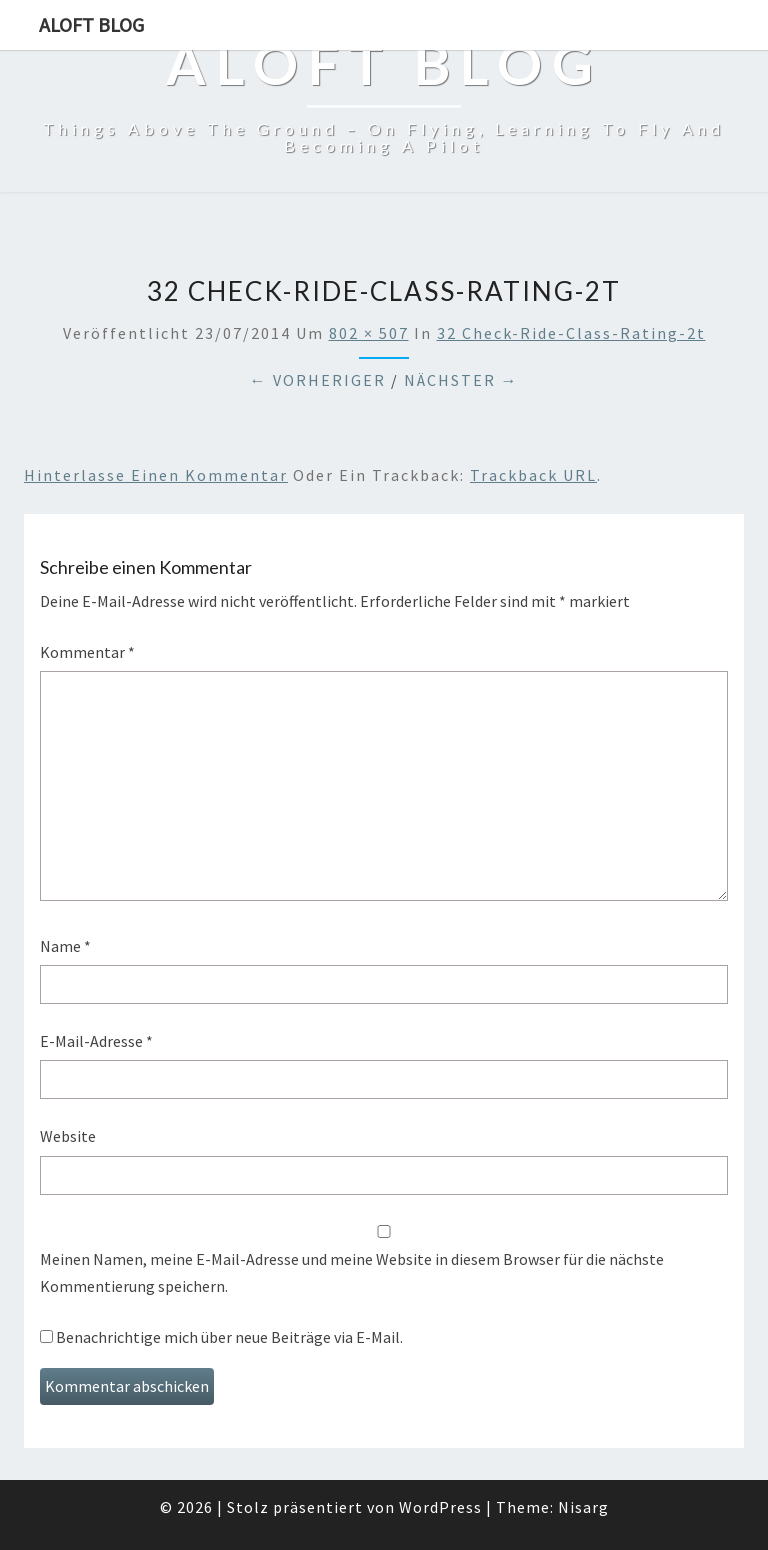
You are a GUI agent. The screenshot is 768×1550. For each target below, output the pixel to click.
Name (65, 946)
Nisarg (583, 1507)
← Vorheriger (318, 380)
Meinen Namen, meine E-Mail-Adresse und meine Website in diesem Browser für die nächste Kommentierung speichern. (352, 1272)
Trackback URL (533, 475)
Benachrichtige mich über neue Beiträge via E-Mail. (229, 1337)
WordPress (440, 1507)
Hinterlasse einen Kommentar (156, 475)
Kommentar (87, 652)
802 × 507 (369, 333)
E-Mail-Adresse (96, 1041)
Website (68, 1136)
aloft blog (91, 24)
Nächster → (461, 380)
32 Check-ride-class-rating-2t (571, 333)
